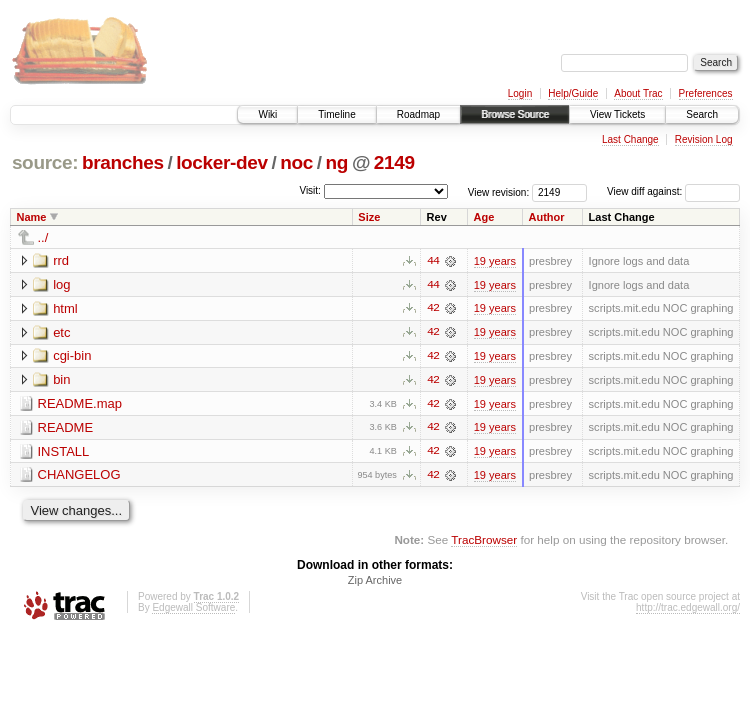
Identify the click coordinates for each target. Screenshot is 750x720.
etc (61, 332)
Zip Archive (375, 582)
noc (296, 162)
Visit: (310, 190)
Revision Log (704, 139)
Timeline (336, 114)
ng (337, 162)
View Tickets (617, 114)
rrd (61, 260)
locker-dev (222, 162)
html (65, 308)
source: (45, 162)
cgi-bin (72, 356)
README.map (80, 404)
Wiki (267, 114)
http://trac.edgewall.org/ (688, 609)
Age (484, 217)
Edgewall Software (193, 609)
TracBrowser (484, 541)
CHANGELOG (79, 476)
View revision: (499, 191)
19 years (495, 261)
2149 (394, 162)
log (61, 284)
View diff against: (673, 191)
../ (43, 237)
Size (369, 217)
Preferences (706, 93)
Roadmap (418, 114)
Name (32, 217)
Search (702, 114)
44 (433, 261)
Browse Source (515, 114)
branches (123, 162)
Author (547, 217)
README (66, 428)
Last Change (630, 139)
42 (433, 309)
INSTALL (64, 452)
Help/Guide (573, 93)
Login (520, 93)
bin (61, 380)
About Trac (638, 93)
